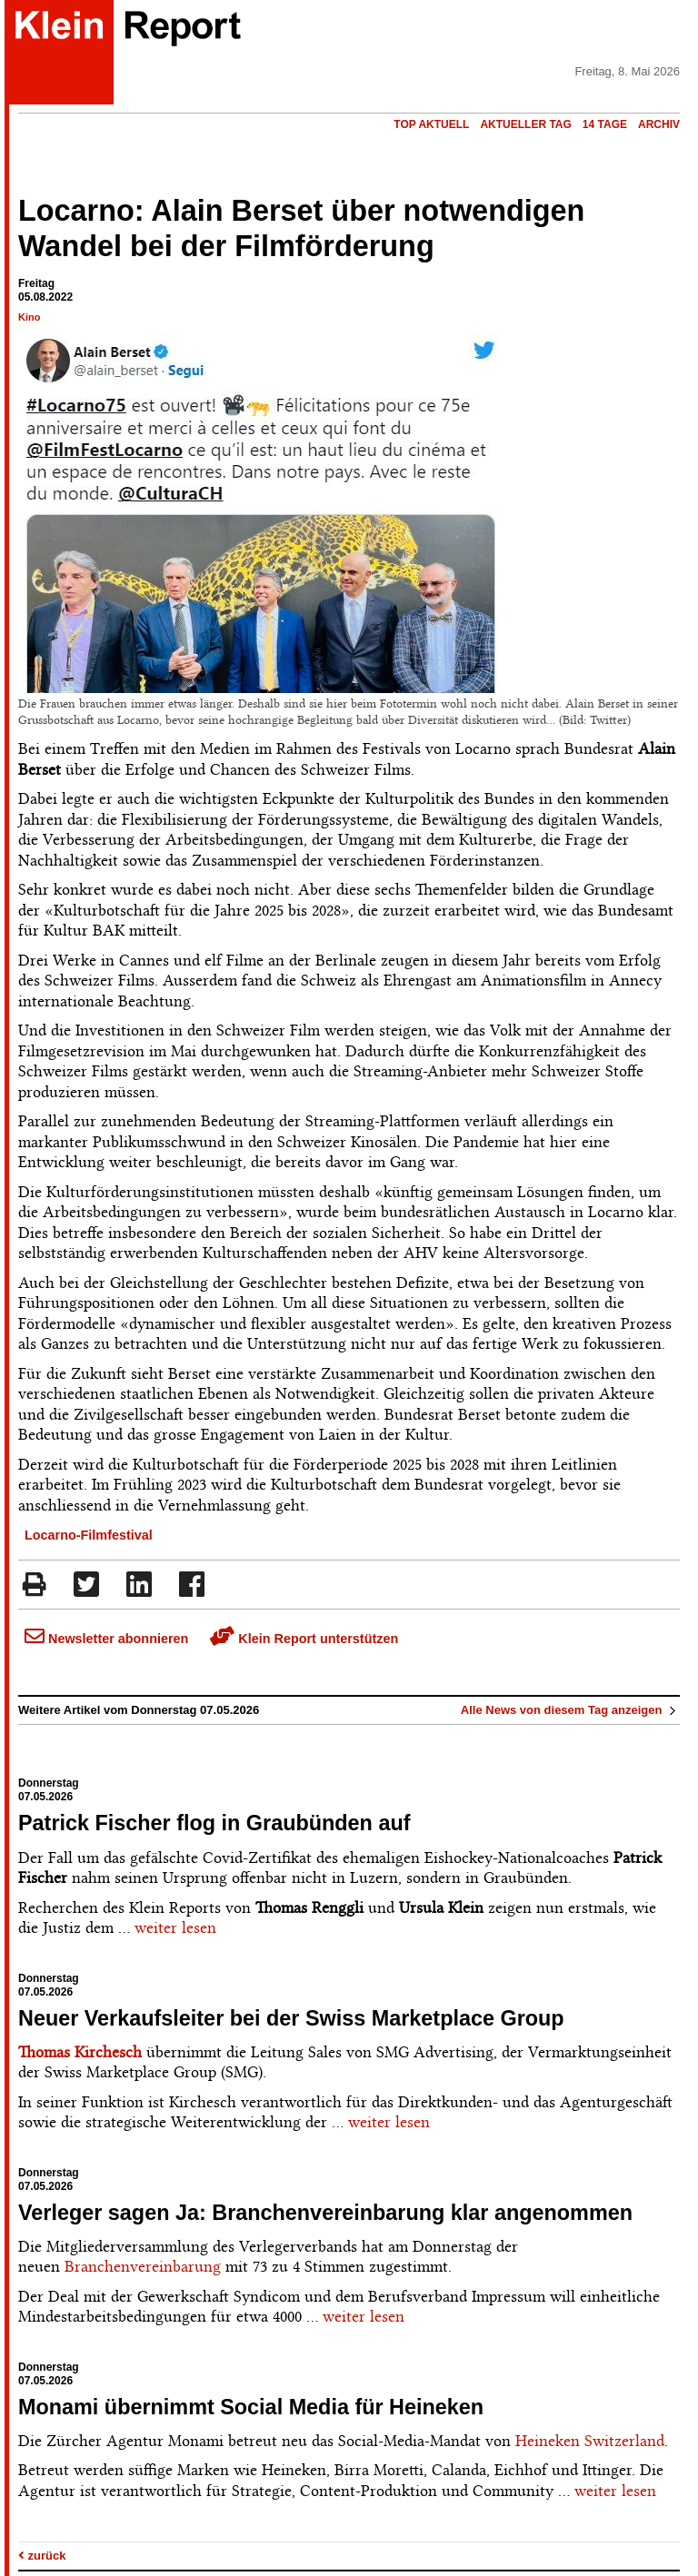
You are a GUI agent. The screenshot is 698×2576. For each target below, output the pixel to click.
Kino (29, 317)
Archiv (659, 124)
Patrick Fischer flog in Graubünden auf (214, 1823)
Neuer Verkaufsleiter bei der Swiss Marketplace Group (291, 2018)
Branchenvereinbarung (143, 2266)
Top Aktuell (431, 124)
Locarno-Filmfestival (89, 1535)
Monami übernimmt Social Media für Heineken (251, 2407)
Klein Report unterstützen (304, 1638)
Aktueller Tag (525, 124)
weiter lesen (175, 1927)
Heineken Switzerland (589, 2441)
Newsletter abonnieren (106, 1638)
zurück (42, 2555)
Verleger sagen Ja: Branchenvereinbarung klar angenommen (325, 2212)
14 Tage (605, 124)
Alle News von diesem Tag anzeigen (570, 1710)
